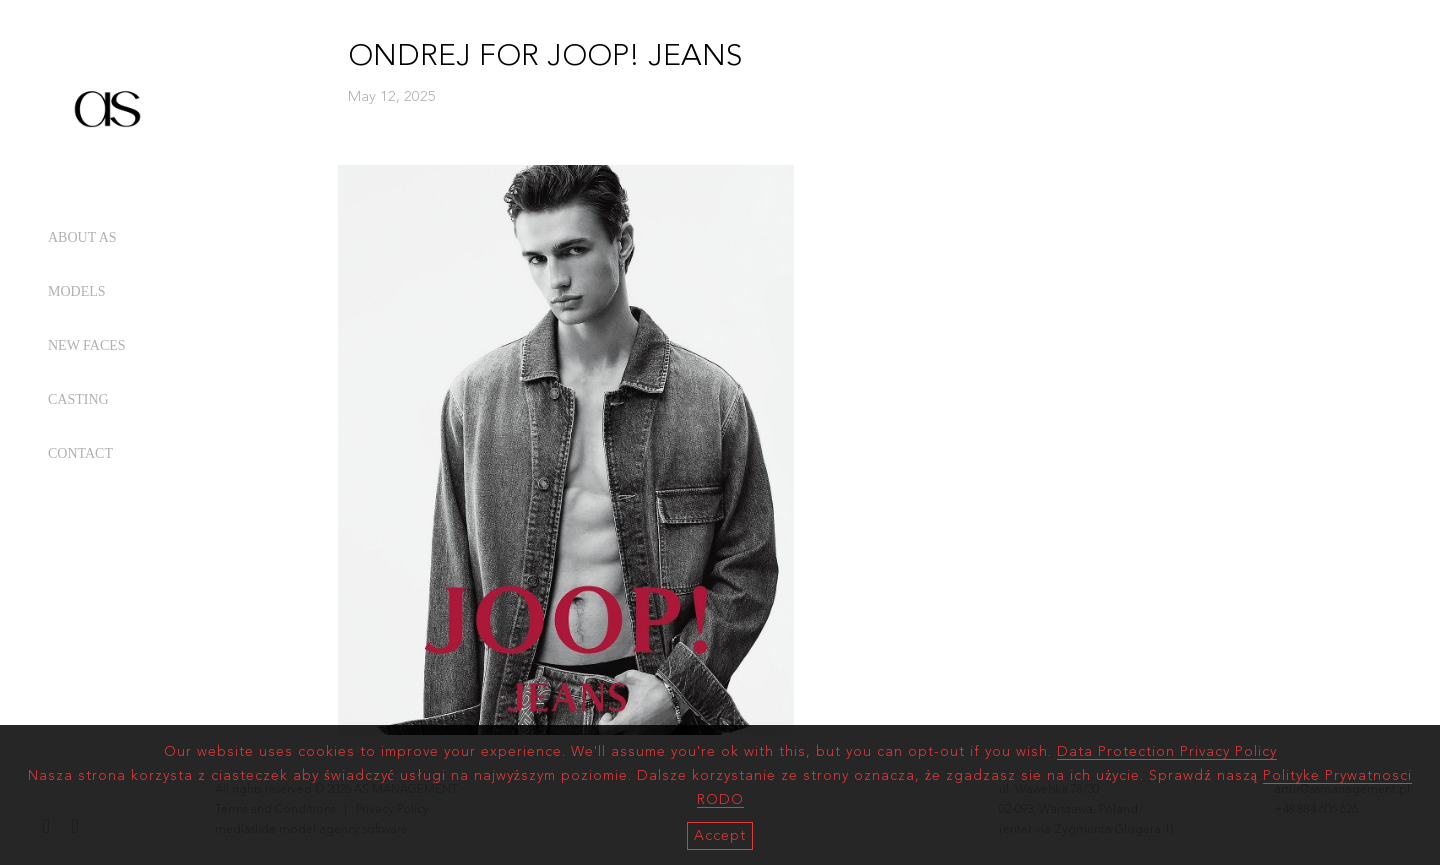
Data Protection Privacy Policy (1167, 752)
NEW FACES (87, 345)
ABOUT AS (82, 237)
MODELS (77, 291)
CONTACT (80, 453)
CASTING (78, 399)
